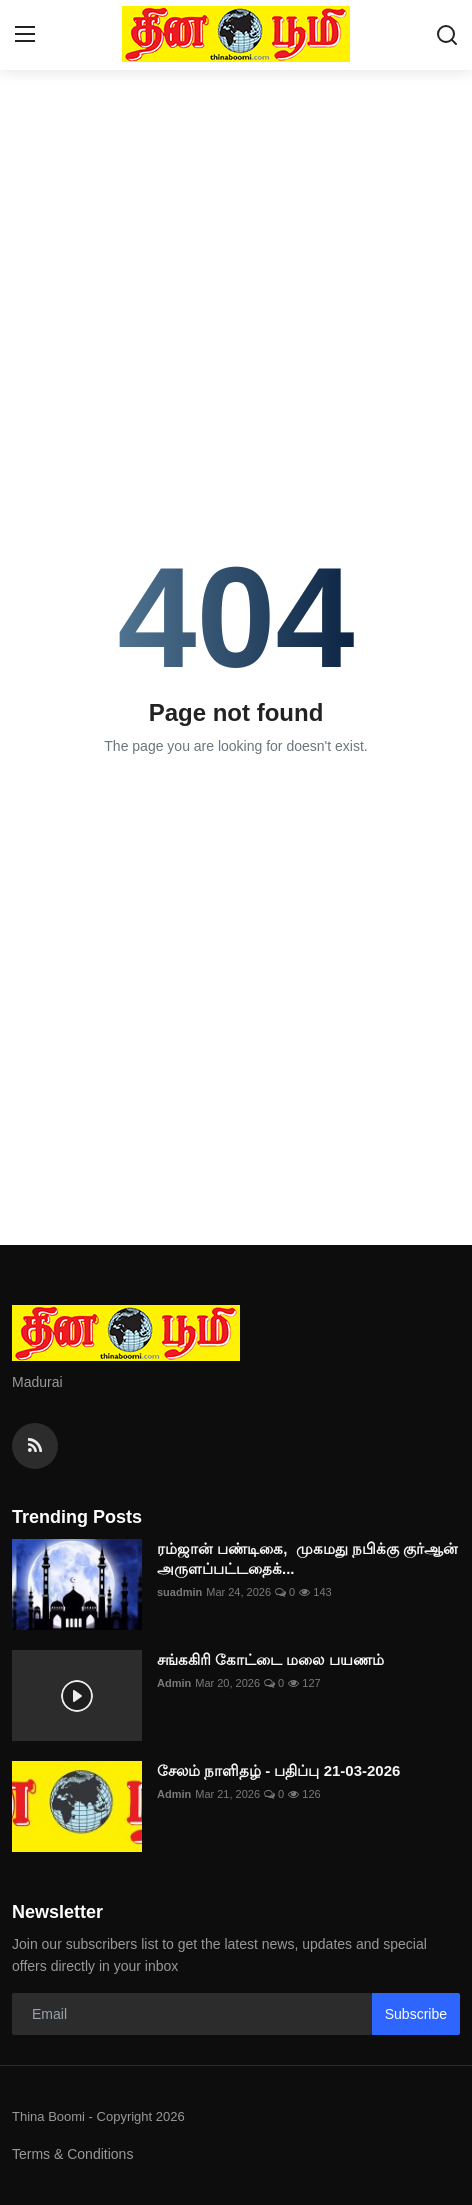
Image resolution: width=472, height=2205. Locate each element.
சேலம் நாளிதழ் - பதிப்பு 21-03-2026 (278, 1770)
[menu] (25, 35)
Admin (174, 1683)
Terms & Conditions (72, 2154)
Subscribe (416, 2014)
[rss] (35, 1446)
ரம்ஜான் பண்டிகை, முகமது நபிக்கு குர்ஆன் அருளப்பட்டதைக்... (307, 1558)
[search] (447, 35)
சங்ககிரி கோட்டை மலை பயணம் (270, 1659)
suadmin (179, 1592)
